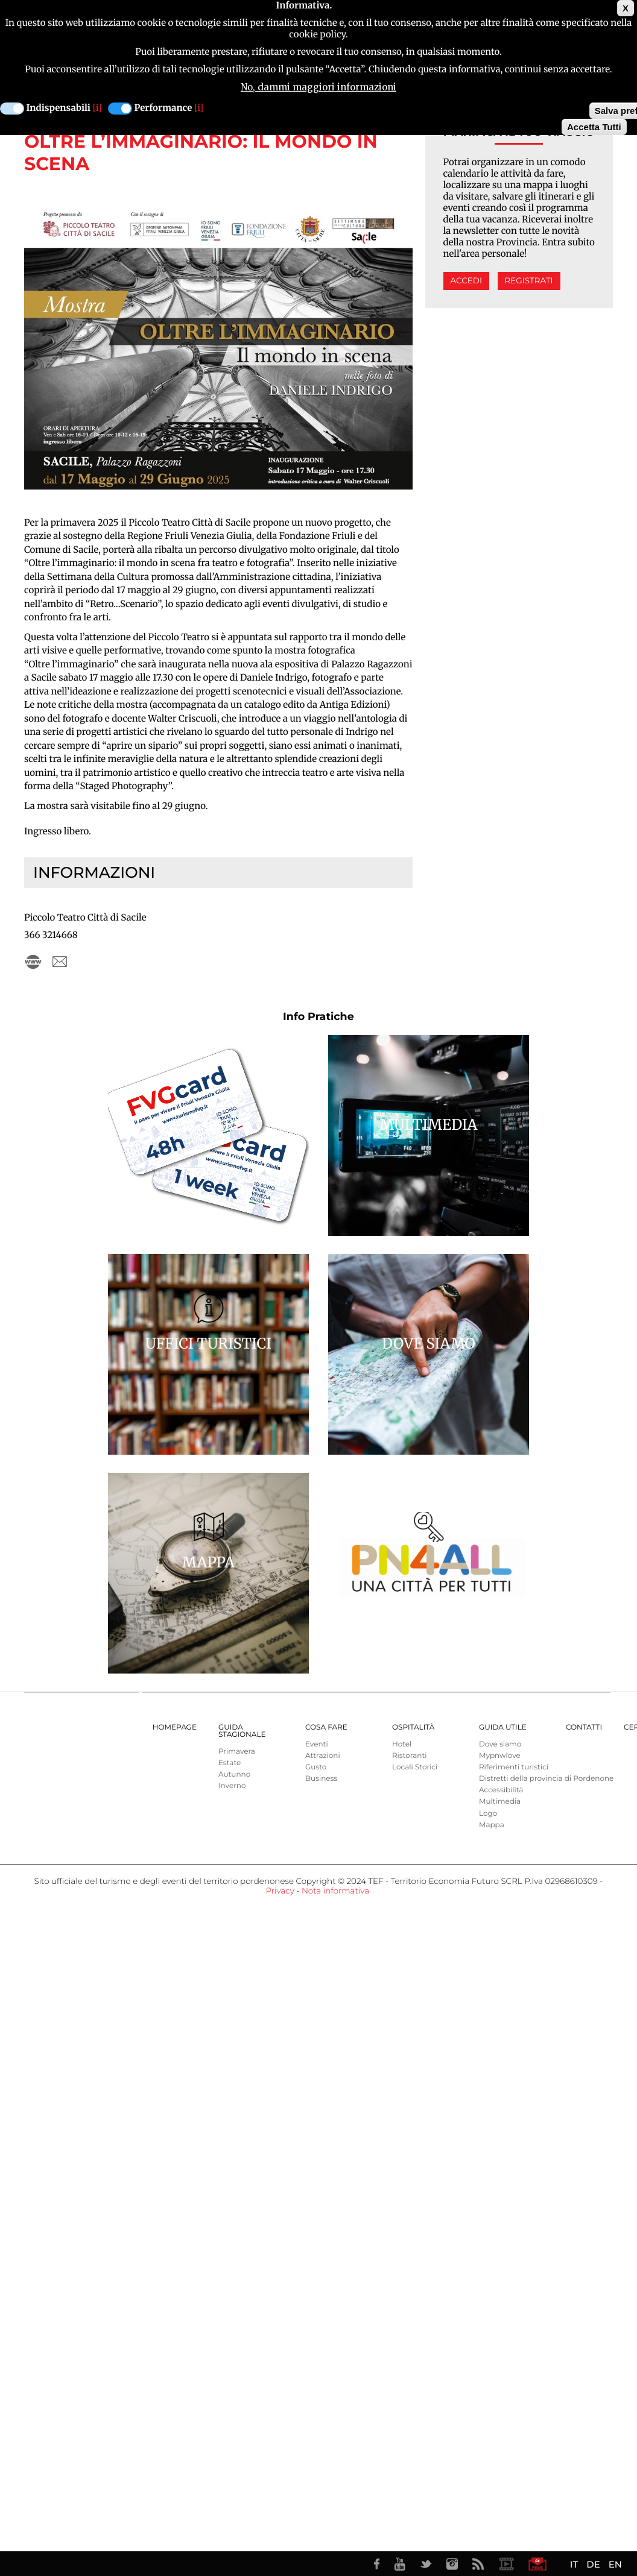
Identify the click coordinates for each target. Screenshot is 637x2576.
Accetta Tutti (594, 127)
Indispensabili (58, 108)
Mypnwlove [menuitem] (500, 1755)
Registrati (529, 281)
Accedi (466, 281)
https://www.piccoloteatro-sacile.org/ (33, 962)
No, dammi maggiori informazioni (318, 87)
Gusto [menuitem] (315, 1767)
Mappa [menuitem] (491, 1825)
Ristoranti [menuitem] (409, 1755)
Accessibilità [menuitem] (501, 1790)
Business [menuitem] (321, 1778)
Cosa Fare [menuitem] (326, 1727)
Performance (163, 108)
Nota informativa (335, 1891)
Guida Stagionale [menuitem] (242, 1731)
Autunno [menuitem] (234, 1774)
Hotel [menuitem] (401, 1744)
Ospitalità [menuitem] (413, 1727)
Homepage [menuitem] (175, 1727)
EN (615, 2564)
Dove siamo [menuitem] (500, 1744)
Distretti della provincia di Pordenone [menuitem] (546, 1778)
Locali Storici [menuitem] (414, 1767)
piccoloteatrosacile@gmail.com (60, 962)
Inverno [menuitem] (232, 1785)
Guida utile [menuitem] (503, 1727)
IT (574, 2564)
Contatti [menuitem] (584, 1727)
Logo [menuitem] (488, 1813)
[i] (97, 108)
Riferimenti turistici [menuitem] (513, 1767)
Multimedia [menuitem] (500, 1801)
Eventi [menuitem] (316, 1744)
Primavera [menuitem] (236, 1751)
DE (593, 2564)
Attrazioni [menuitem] (322, 1755)
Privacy (279, 1891)
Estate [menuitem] (229, 1763)
